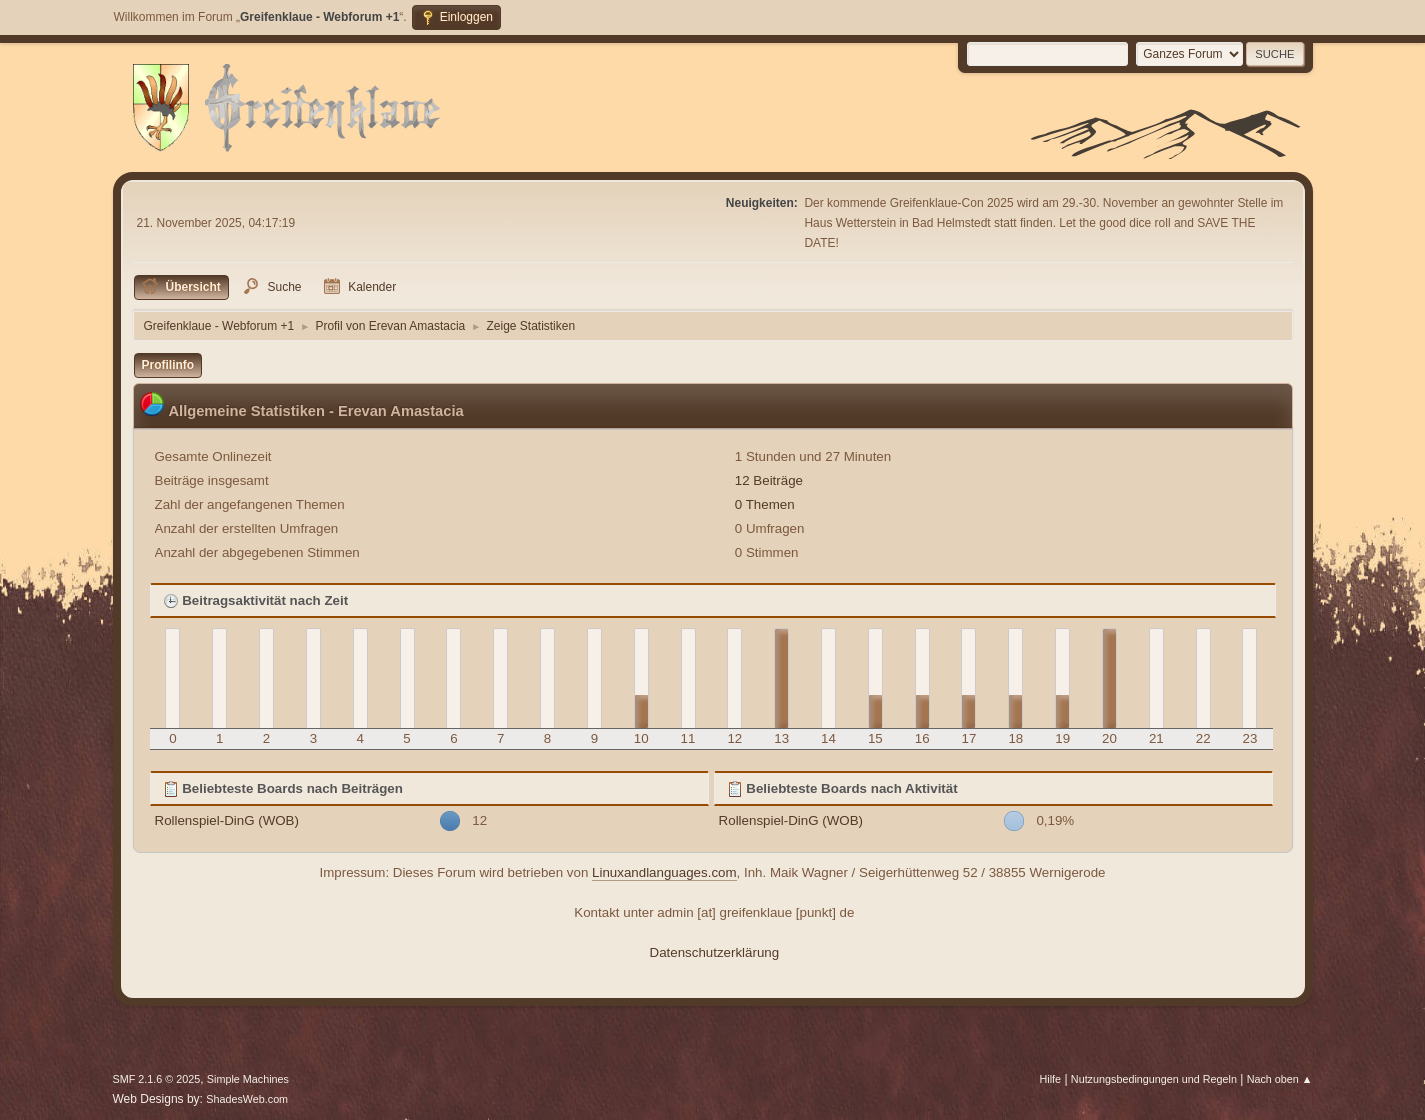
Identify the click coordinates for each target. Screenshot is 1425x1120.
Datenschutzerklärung (715, 952)
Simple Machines (248, 1079)
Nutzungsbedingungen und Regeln (1154, 1079)
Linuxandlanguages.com (664, 872)
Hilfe (1050, 1079)
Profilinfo (168, 365)
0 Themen (765, 504)
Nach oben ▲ (1280, 1079)
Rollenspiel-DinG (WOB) (227, 820)
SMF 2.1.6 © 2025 (157, 1079)
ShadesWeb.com (247, 1099)
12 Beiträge (769, 480)
